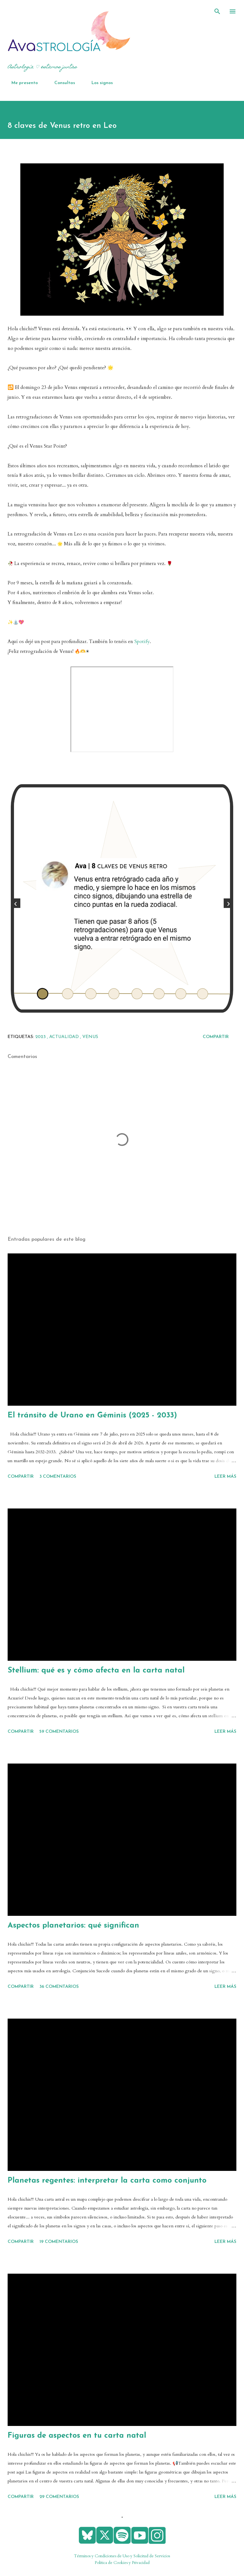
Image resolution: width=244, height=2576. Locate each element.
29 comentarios (59, 2496)
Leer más (225, 1476)
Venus (90, 1037)
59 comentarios (59, 1731)
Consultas (61, 83)
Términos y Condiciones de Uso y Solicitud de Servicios (122, 2556)
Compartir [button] (216, 1037)
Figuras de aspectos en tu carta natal (77, 2436)
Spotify (142, 641)
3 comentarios (57, 1476)
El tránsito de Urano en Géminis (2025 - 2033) (92, 1415)
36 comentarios (59, 1986)
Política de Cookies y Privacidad (122, 2563)
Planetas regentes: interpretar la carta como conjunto (107, 2181)
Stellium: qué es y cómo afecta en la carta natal (96, 1670)
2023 (41, 1037)
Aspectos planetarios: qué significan (73, 1925)
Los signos (98, 83)
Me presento (21, 83)
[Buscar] (217, 11)
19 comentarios (58, 2241)
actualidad (64, 1037)
